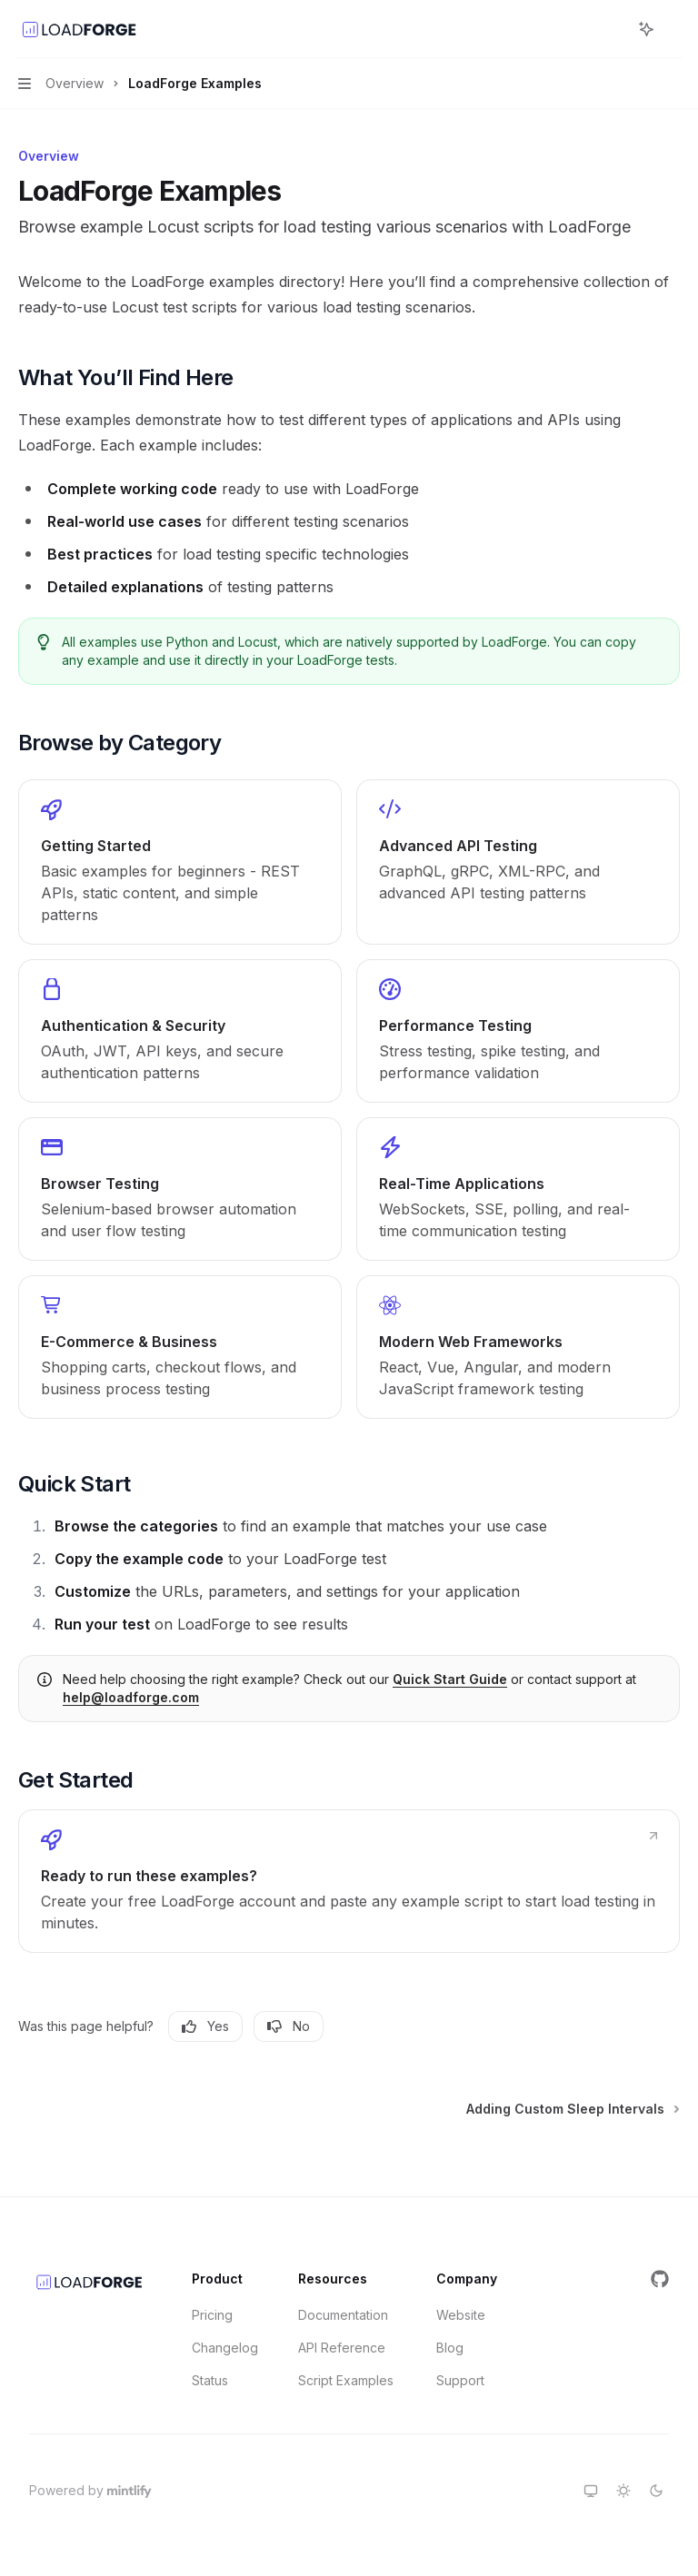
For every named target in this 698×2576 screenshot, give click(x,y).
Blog (450, 2347)
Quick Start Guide (450, 1679)
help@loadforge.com (131, 1697)
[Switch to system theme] (590, 2490)
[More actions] (674, 29)
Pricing (212, 2315)
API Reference (341, 2347)
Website (460, 2315)
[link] (180, 862)
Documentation (343, 2315)
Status (210, 2380)
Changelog (225, 2347)
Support (460, 2380)
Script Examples (346, 2380)
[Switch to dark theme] (656, 2490)
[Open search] (612, 29)
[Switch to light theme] (623, 2490)
